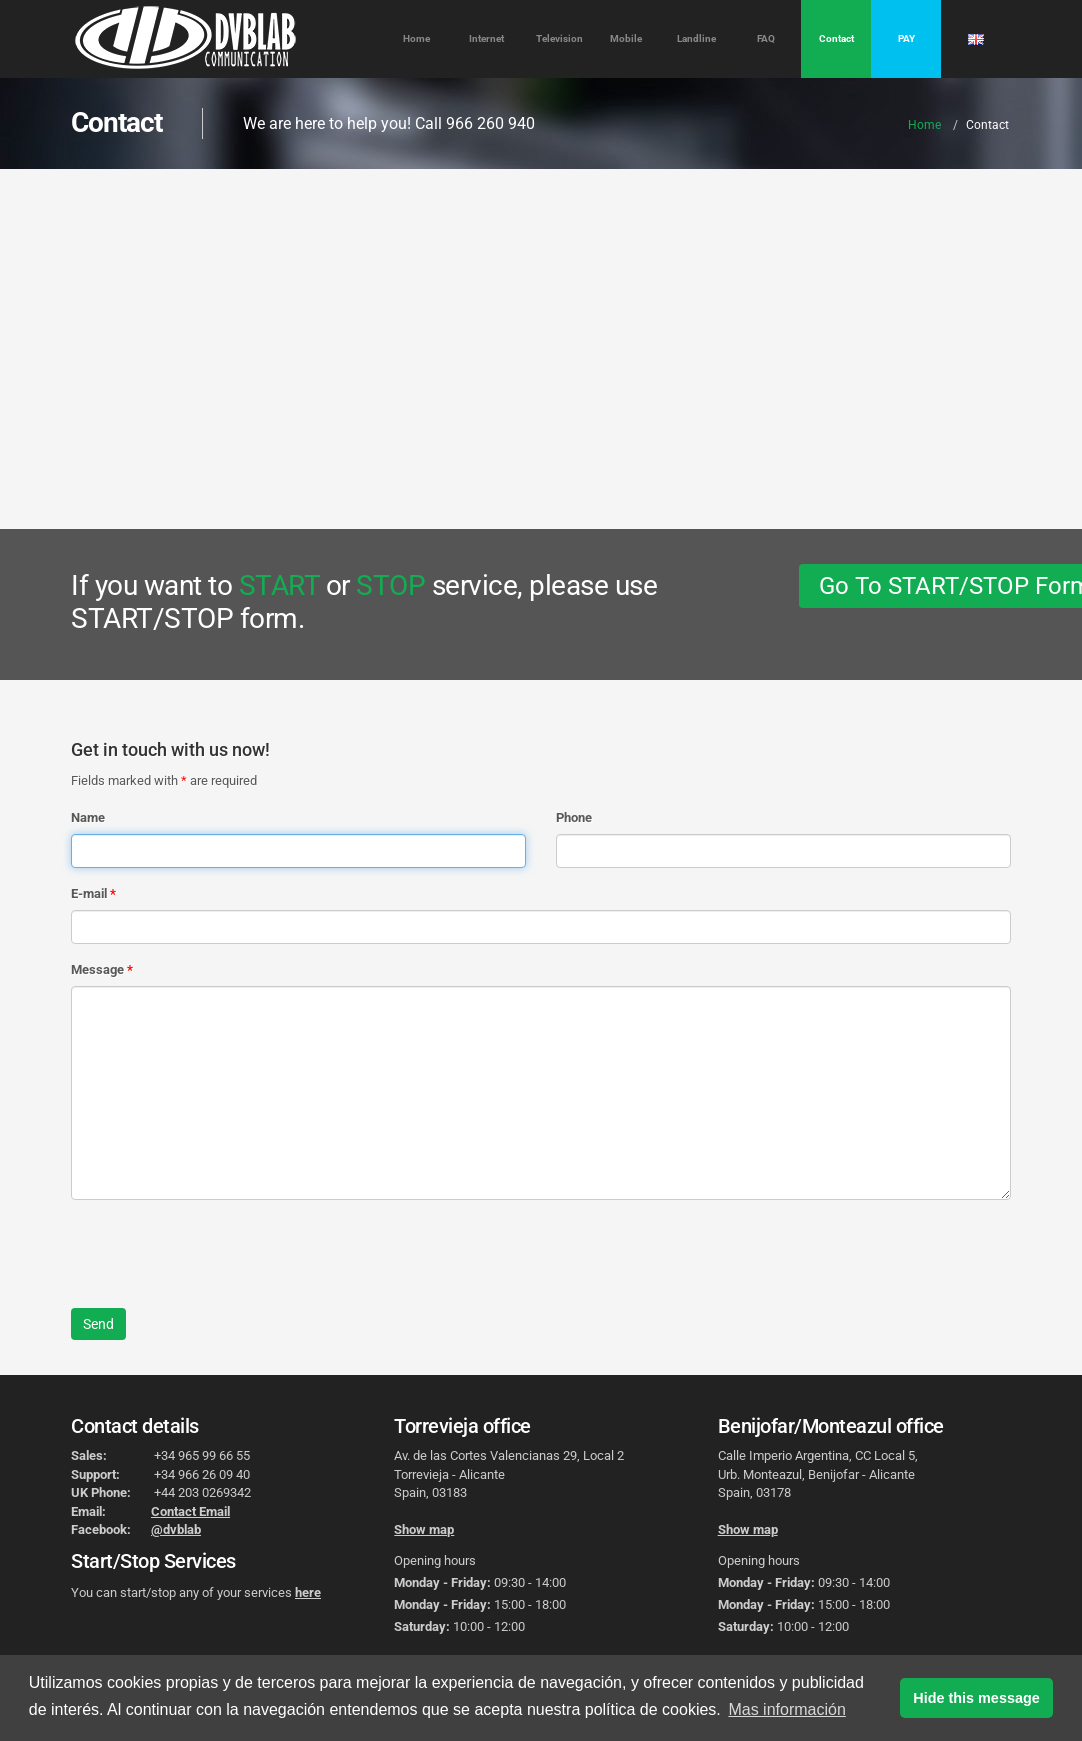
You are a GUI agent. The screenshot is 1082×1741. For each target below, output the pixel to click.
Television (559, 38)
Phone (574, 817)
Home (416, 38)
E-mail (89, 893)
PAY (906, 38)
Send (98, 1324)
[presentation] (223, 1254)
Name (88, 817)
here (308, 1592)
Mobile (626, 38)
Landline (696, 38)
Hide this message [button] (976, 1698)
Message (97, 969)
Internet (486, 38)
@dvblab (176, 1529)
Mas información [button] (786, 1709)
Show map (424, 1529)
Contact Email (190, 1511)
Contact (836, 38)
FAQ (766, 38)
